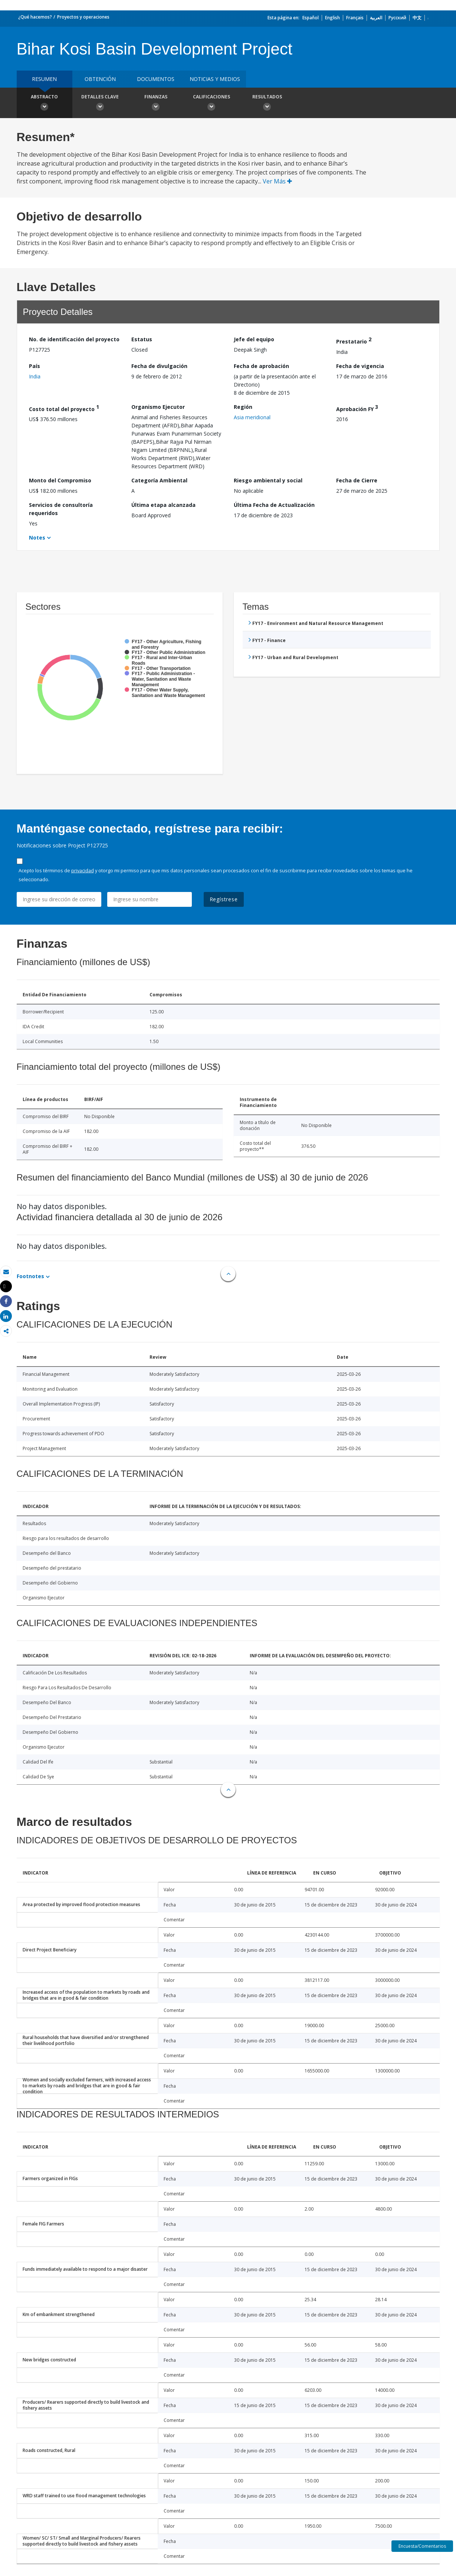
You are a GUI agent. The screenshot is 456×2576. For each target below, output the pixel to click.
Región (243, 406)
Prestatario (353, 340)
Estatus (141, 339)
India (34, 376)
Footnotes (30, 1276)
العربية (376, 17)
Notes (37, 537)
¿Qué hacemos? (35, 17)
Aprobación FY (357, 408)
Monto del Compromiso (60, 480)
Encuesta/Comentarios (422, 2546)
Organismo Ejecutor (158, 406)
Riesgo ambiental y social (268, 480)
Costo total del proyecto (64, 408)
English (332, 17)
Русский (397, 17)
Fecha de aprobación (261, 365)
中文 (417, 17)
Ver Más (277, 181)
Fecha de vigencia (360, 365)
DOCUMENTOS (155, 78)
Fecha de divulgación (159, 365)
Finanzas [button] (156, 104)
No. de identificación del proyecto (74, 339)
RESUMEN (44, 78)
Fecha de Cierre (356, 480)
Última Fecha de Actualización (274, 504)
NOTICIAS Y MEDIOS (215, 78)
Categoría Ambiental (159, 480)
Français (355, 17)
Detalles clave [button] (100, 104)
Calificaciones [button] (211, 104)
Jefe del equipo (254, 339)
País (34, 365)
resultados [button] (267, 104)
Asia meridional (252, 417)
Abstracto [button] (44, 104)
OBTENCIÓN (100, 78)
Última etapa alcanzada (163, 504)
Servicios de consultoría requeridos (61, 509)
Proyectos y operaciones (83, 17)
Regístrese (224, 899)
